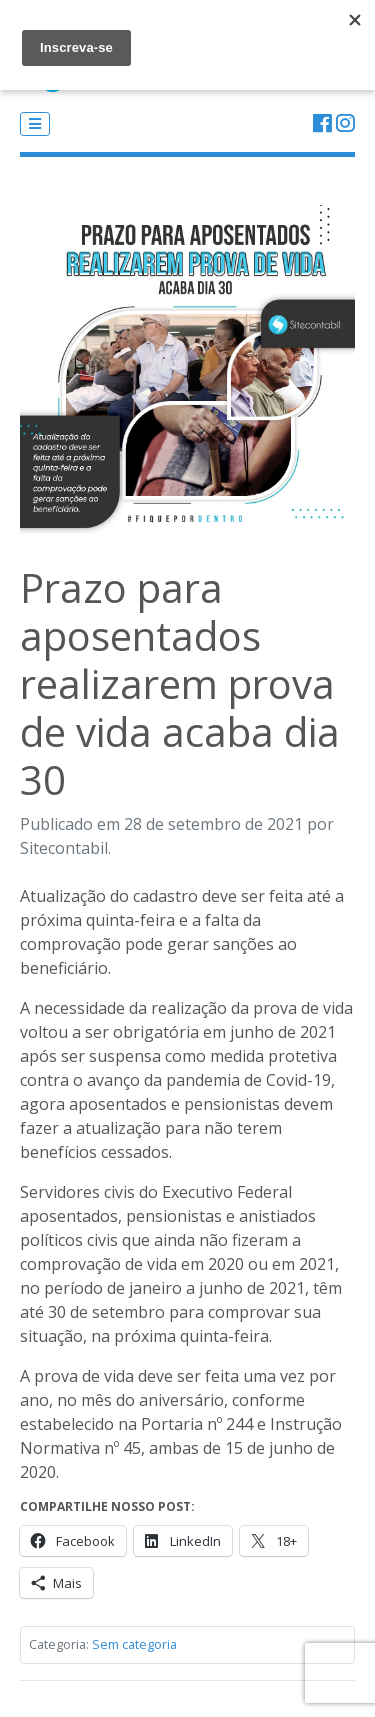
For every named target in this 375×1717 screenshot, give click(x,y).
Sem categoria (134, 1644)
